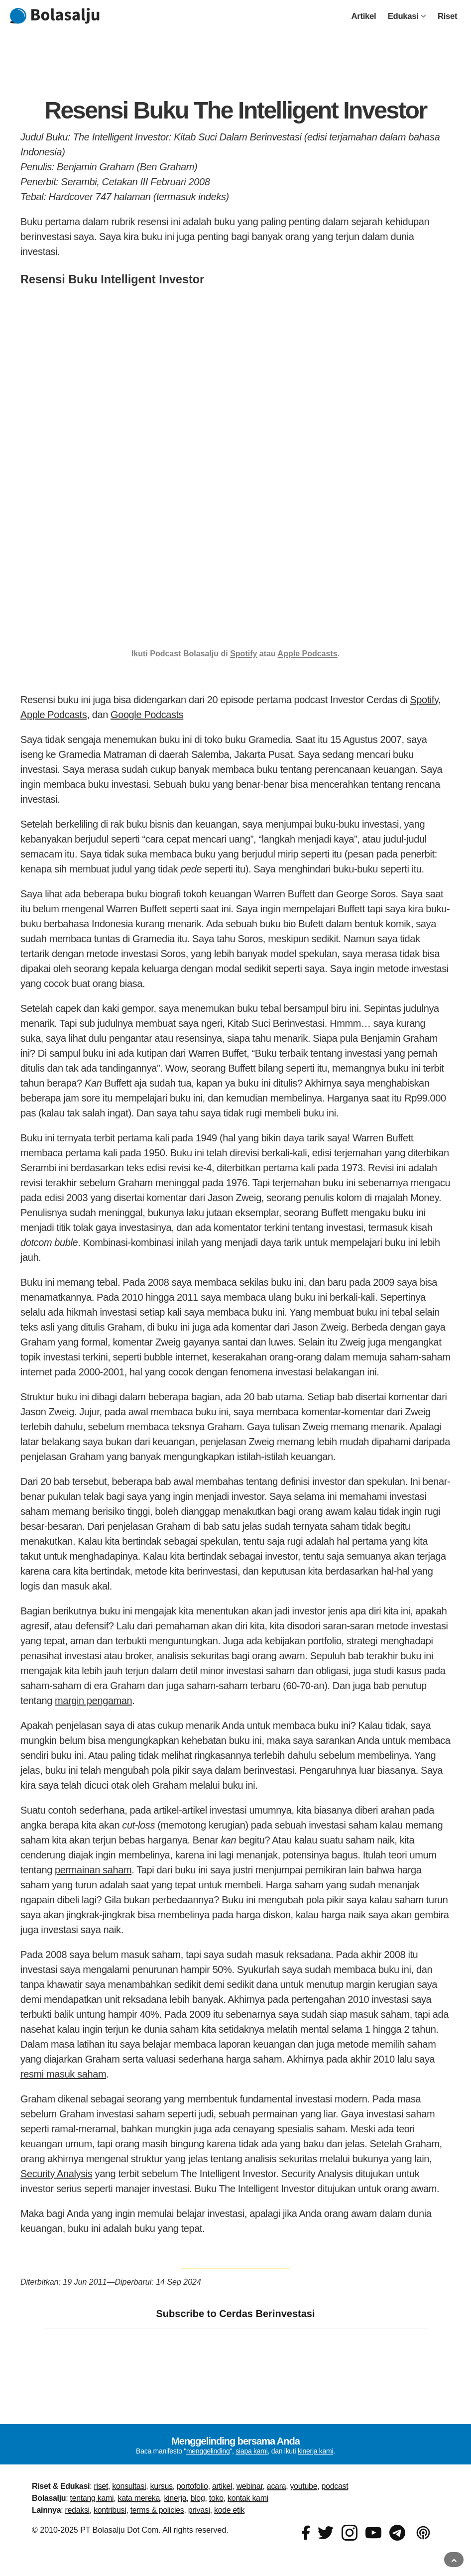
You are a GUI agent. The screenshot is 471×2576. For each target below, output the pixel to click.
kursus (161, 2486)
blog (198, 2498)
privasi (199, 2510)
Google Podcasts (147, 714)
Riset (447, 16)
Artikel (364, 16)
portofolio (192, 2486)
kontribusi (110, 2510)
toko (216, 2498)
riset (101, 2486)
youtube (304, 2486)
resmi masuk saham (63, 2074)
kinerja (175, 2498)
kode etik (229, 2510)
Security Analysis (56, 2173)
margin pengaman (93, 1700)
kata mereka (139, 2498)
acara (276, 2486)
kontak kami (248, 2498)
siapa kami (251, 2451)
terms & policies (157, 2510)
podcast (334, 2486)
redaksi (77, 2510)
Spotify (243, 653)
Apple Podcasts (308, 653)
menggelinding (208, 2451)
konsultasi (129, 2486)
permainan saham (93, 1869)
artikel (222, 2486)
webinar (249, 2486)
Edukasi (407, 16)
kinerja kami (315, 2451)
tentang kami (92, 2498)
